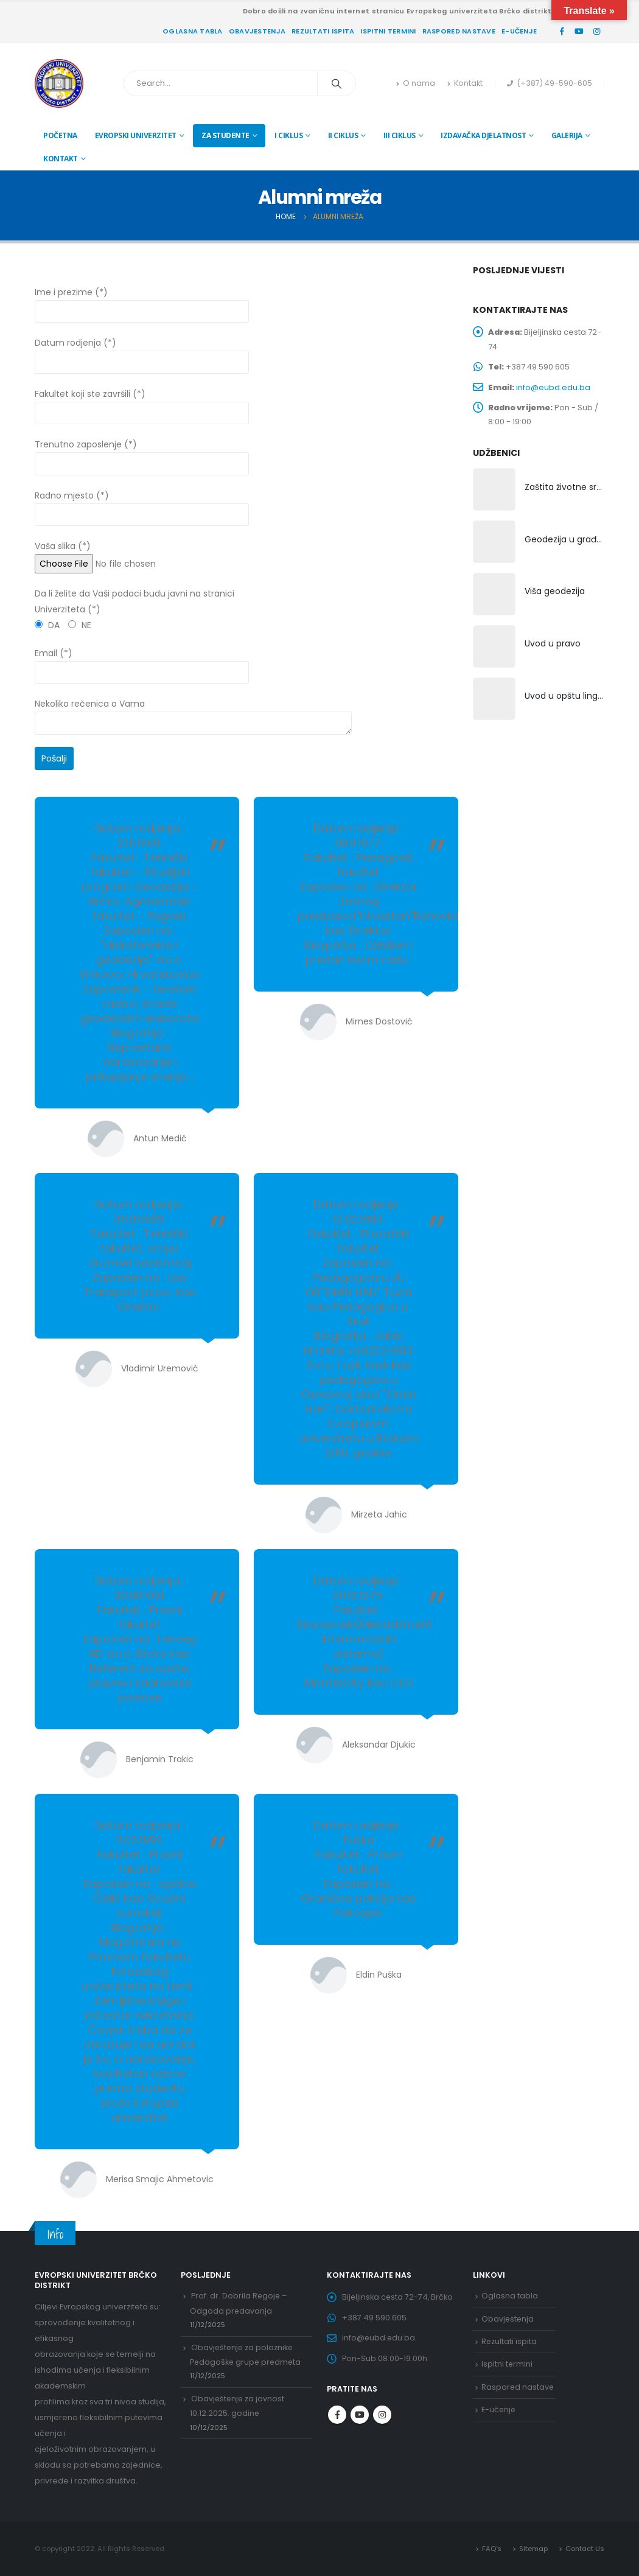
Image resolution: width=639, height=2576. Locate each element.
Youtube (360, 2416)
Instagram (382, 2416)
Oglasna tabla (192, 31)
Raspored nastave (458, 31)
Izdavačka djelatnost (483, 135)
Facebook (337, 2416)
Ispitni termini (388, 31)
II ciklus (343, 135)
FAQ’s (491, 2548)
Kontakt (465, 83)
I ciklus (288, 135)
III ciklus (399, 135)
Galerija (566, 135)
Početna (60, 135)
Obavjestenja (257, 31)
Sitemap (533, 2548)
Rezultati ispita (323, 31)
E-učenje (519, 31)
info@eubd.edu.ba (554, 388)
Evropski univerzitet (135, 135)
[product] (494, 492)
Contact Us (584, 2548)
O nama (415, 83)
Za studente (225, 135)
